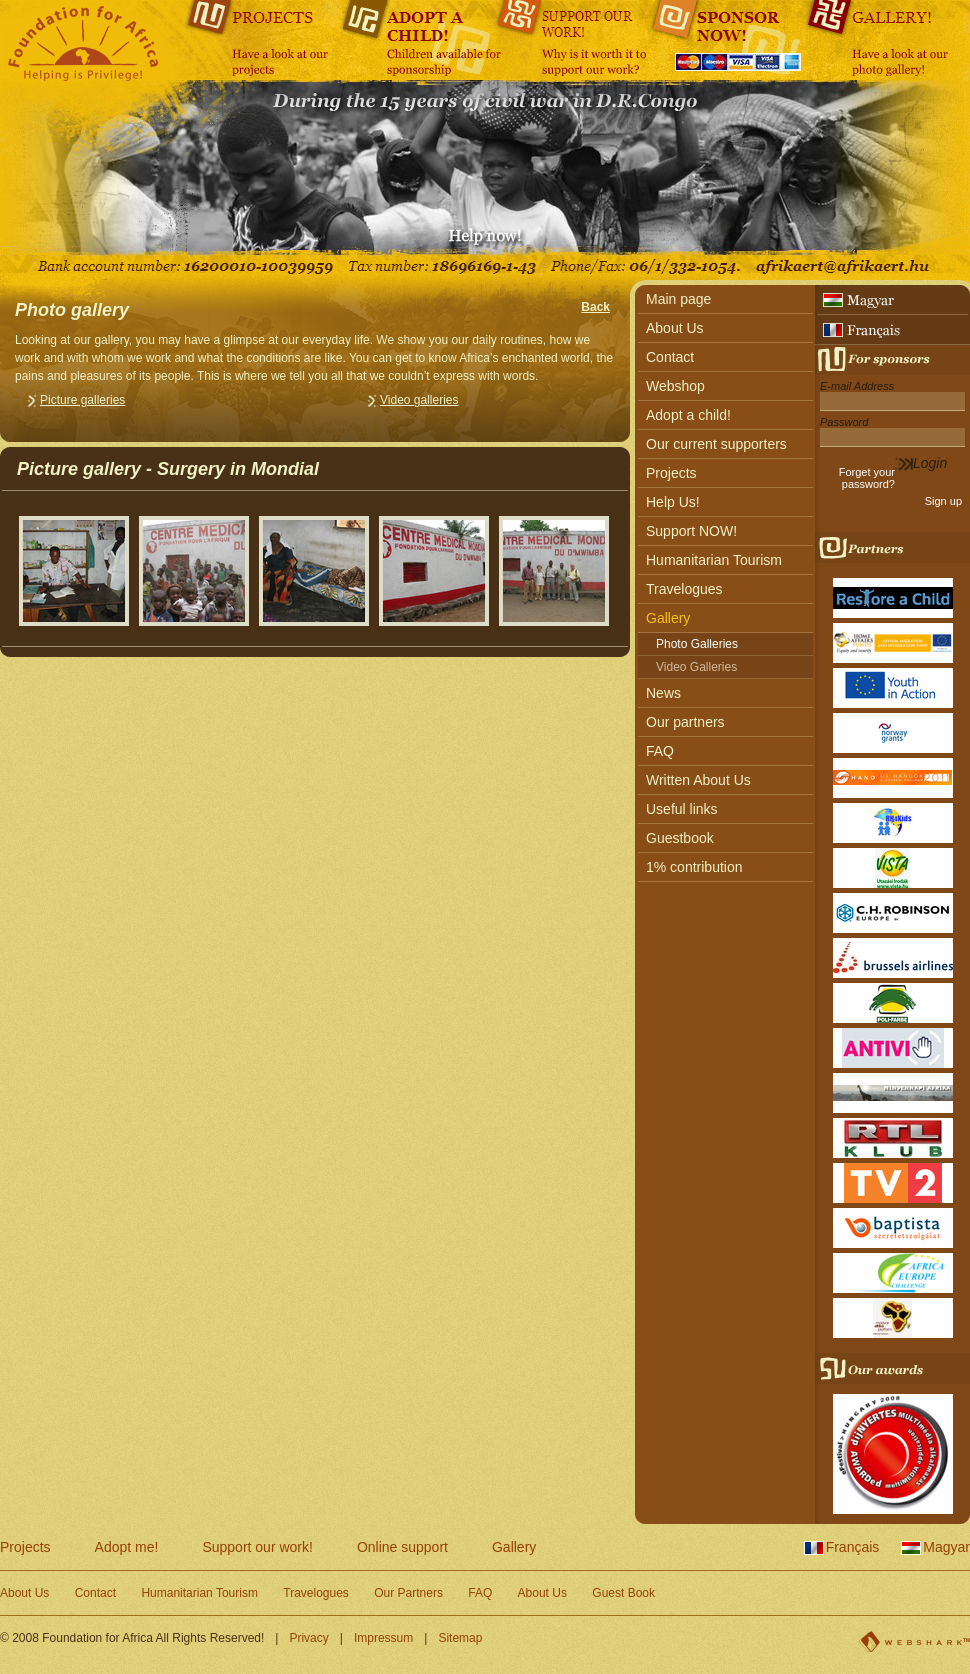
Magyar (946, 1547)
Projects (671, 473)
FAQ (660, 751)
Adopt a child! (688, 415)
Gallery (668, 618)
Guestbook (680, 838)
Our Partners (408, 1593)
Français (853, 1547)
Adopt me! (127, 1547)
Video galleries (419, 400)
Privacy (308, 1638)
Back (595, 307)
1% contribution (694, 867)
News (663, 693)
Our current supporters (716, 444)
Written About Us (698, 780)
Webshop (675, 386)
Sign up (943, 501)
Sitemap (460, 1638)
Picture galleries (82, 400)
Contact (670, 357)
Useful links (682, 809)
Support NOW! (691, 531)
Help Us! (673, 502)
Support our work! (257, 1547)
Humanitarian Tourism (714, 560)
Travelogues (684, 589)
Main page (678, 299)
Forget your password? (867, 478)
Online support (402, 1547)
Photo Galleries (697, 644)
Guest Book (623, 1593)
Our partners (685, 722)
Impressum (383, 1638)
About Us (675, 328)
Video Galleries (696, 667)
